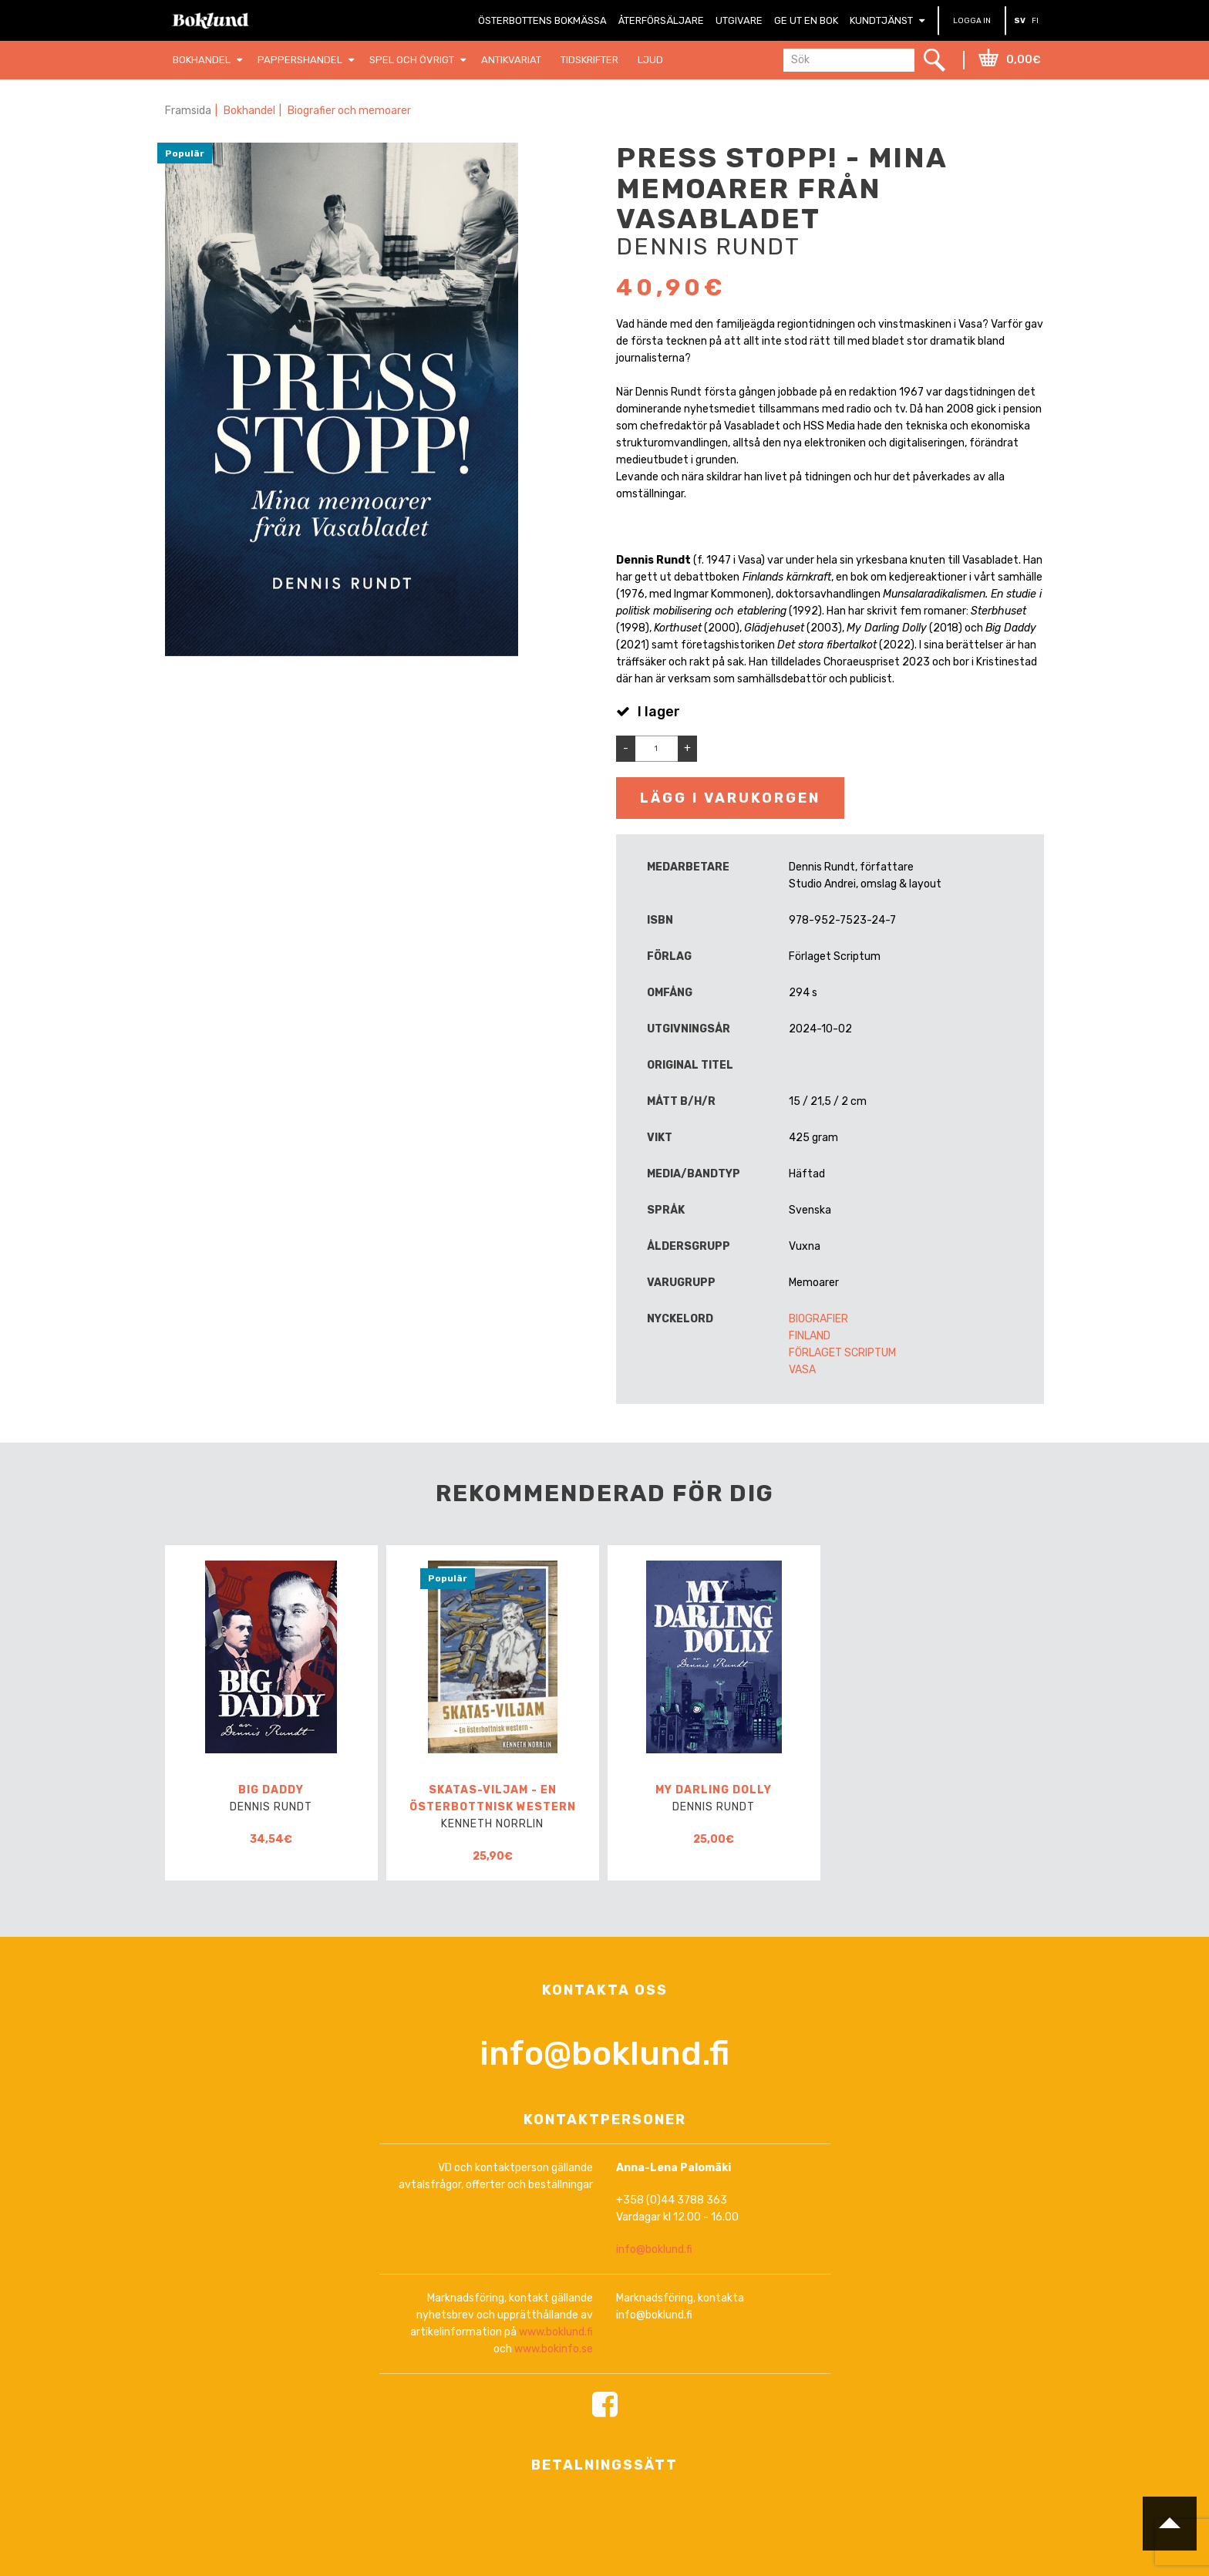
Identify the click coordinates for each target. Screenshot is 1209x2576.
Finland (809, 1335)
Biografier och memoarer (349, 110)
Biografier (818, 1318)
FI (1035, 20)
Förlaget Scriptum (842, 1352)
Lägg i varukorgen (730, 798)
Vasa (802, 1369)
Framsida (188, 110)
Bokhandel (249, 110)
